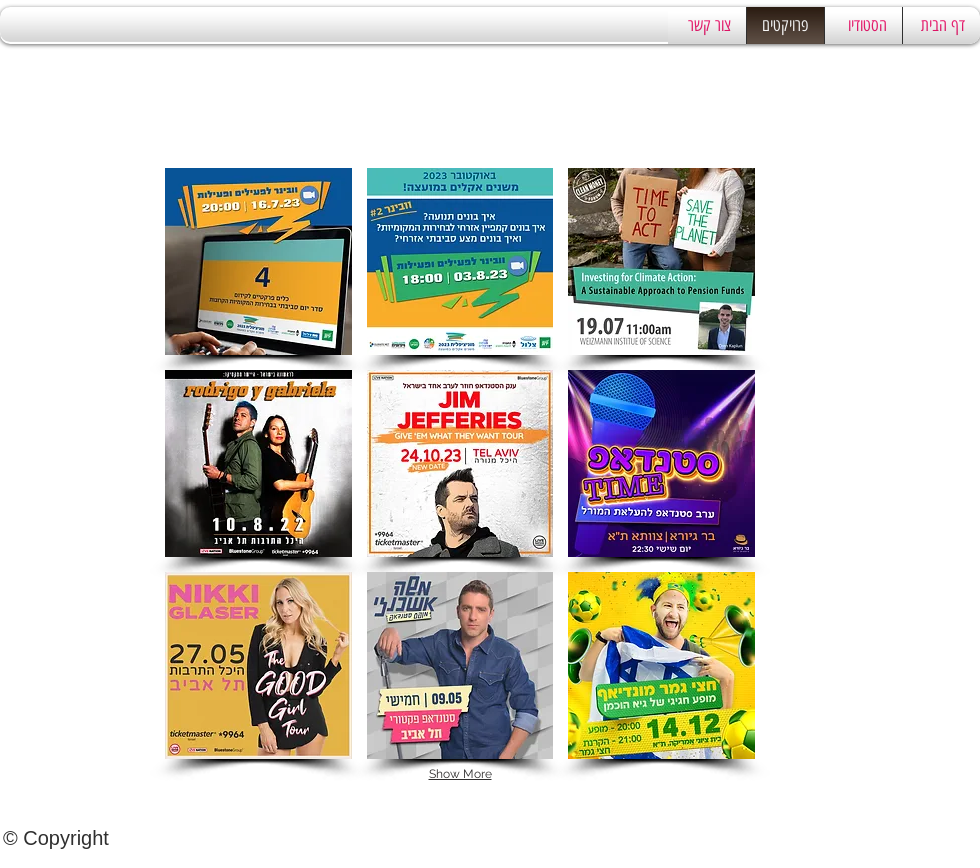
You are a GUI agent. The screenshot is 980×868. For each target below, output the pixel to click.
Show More (460, 774)
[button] (258, 261)
